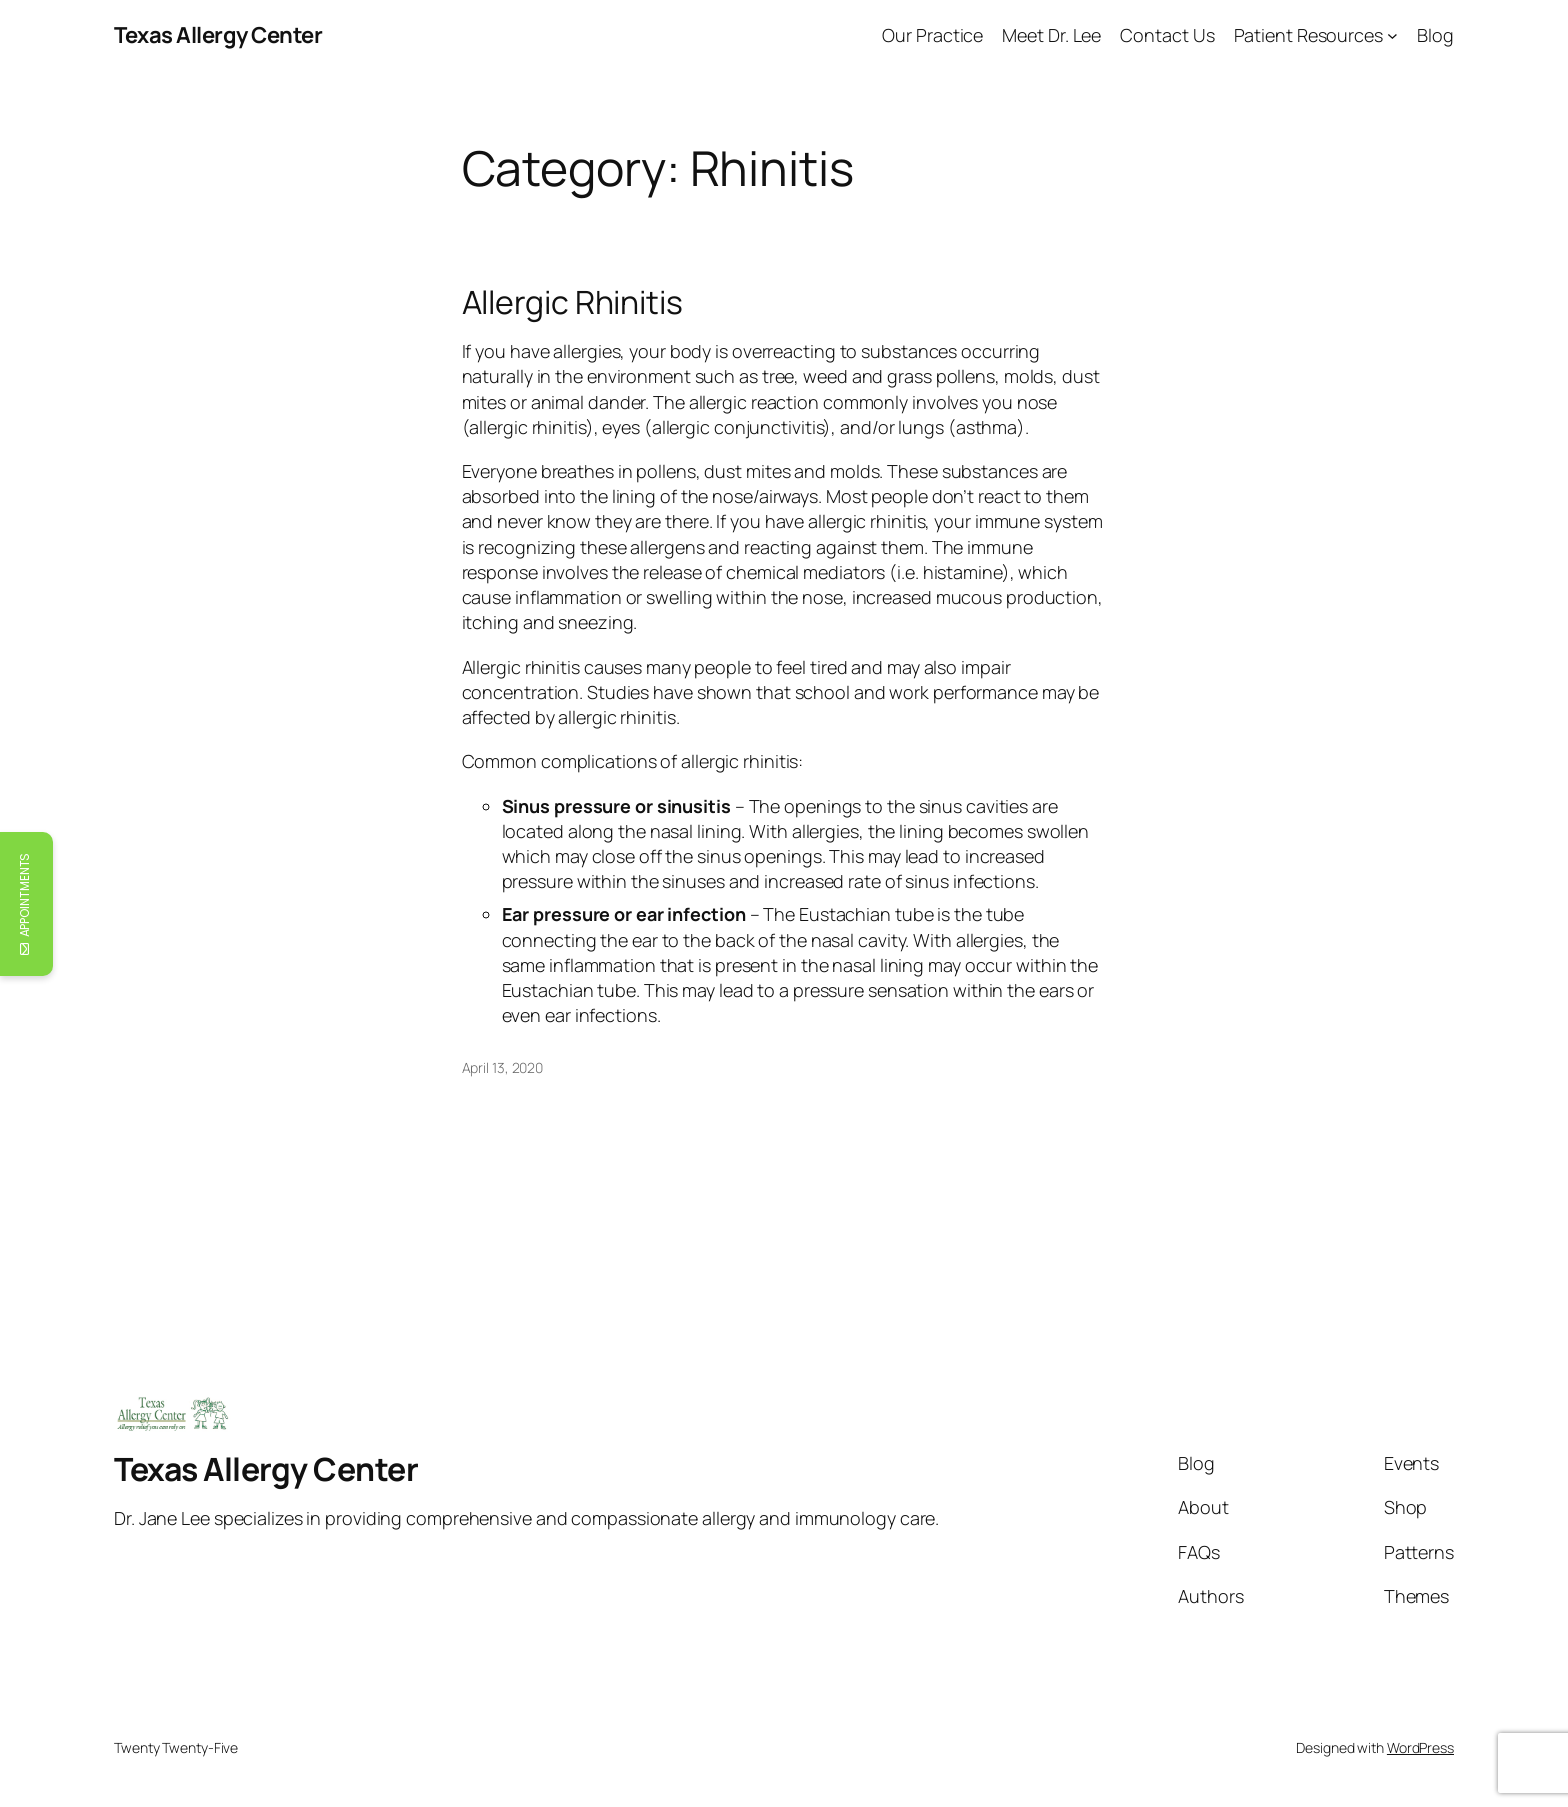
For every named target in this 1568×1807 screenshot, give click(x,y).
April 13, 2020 (503, 1067)
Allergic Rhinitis (572, 302)
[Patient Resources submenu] (1392, 35)
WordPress (1420, 1747)
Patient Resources (1308, 35)
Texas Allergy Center (218, 35)
